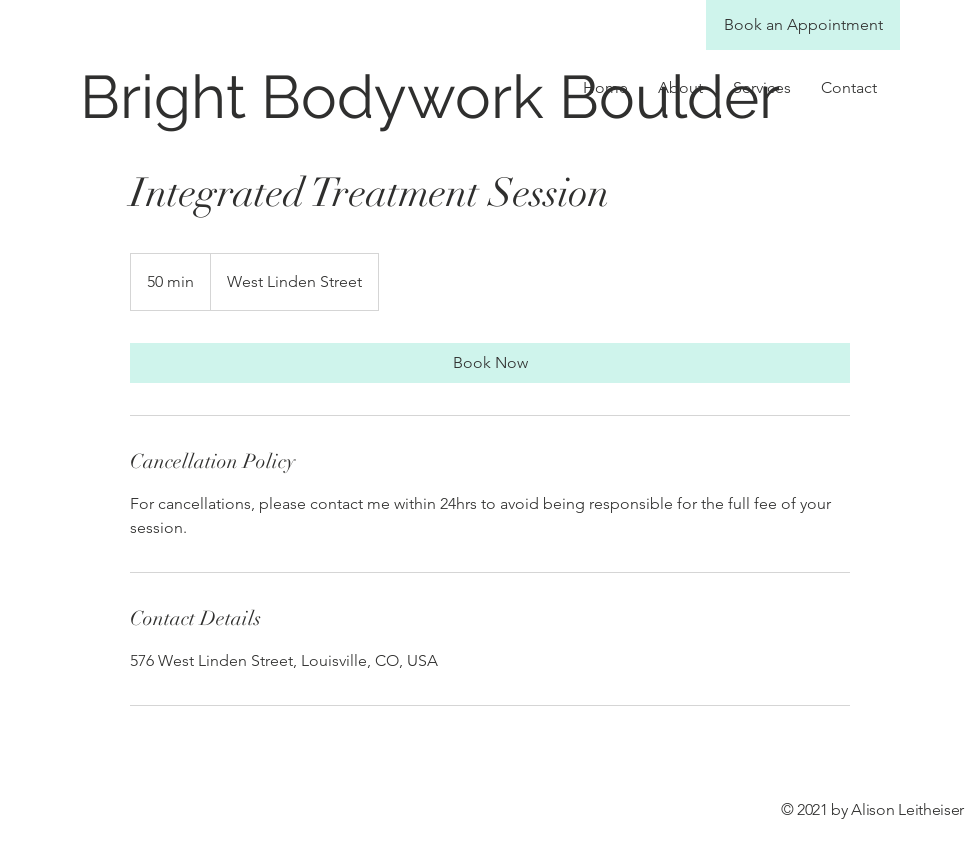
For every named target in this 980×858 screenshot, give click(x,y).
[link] (490, 363)
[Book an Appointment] (803, 25)
